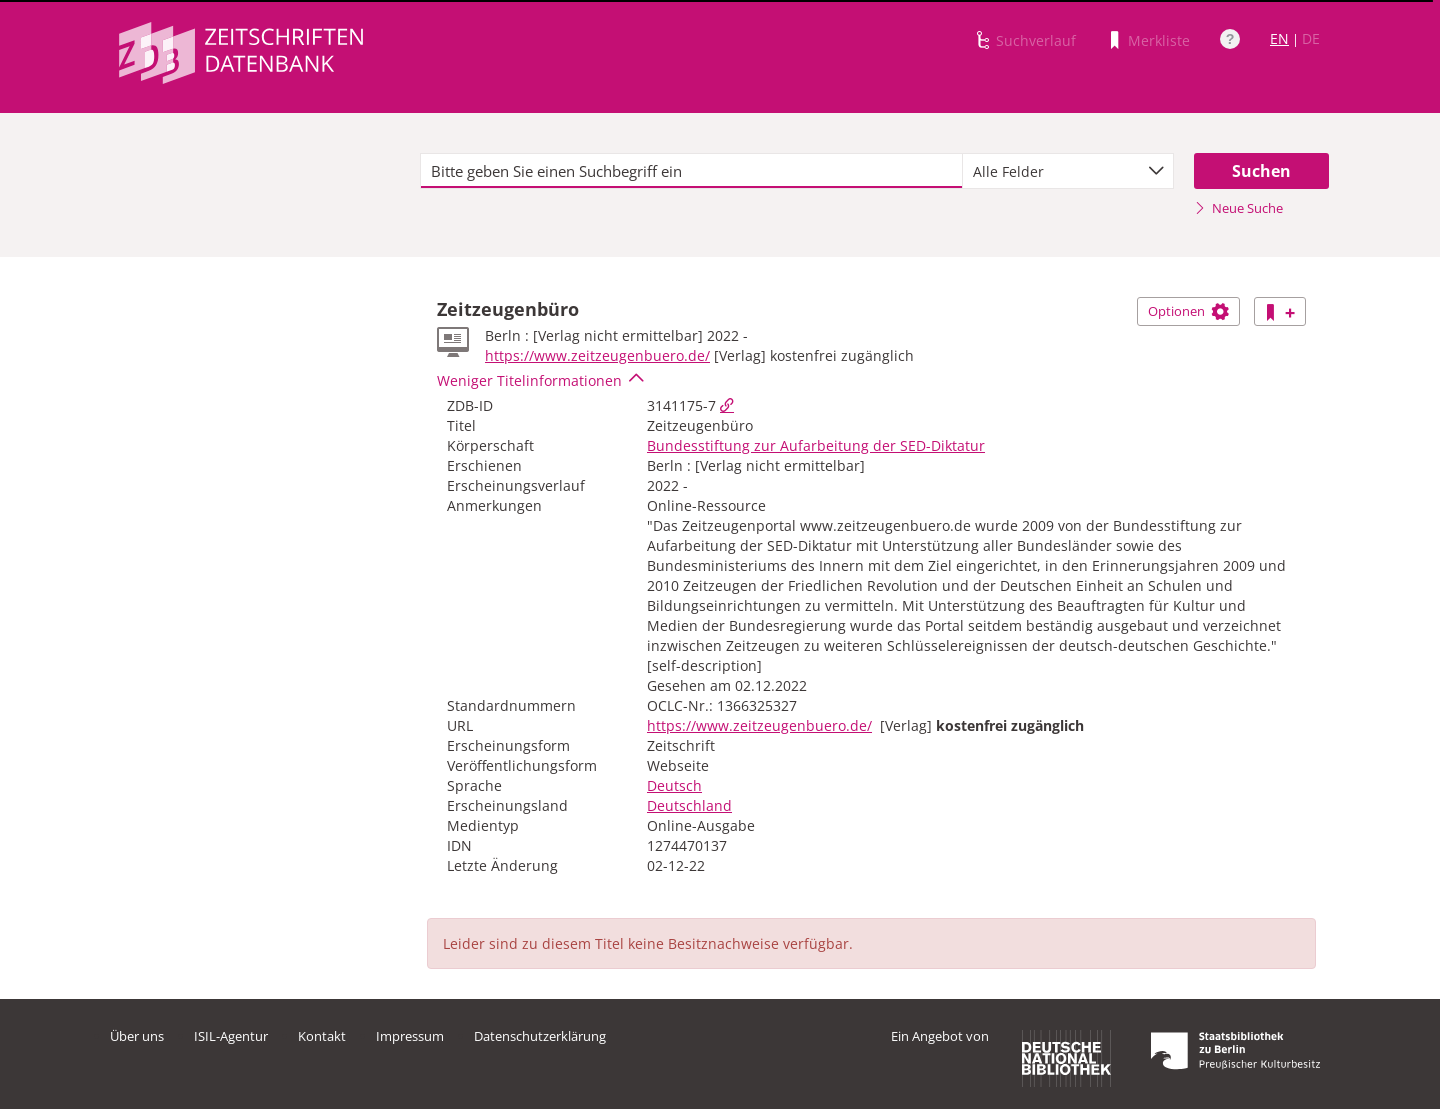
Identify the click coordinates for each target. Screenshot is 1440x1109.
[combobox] (1068, 171)
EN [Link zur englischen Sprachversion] (1279, 38)
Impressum (410, 1036)
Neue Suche (1238, 208)
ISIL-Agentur (231, 1036)
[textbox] (691, 171)
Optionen (1188, 311)
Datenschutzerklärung (540, 1036)
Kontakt (322, 1036)
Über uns (137, 1036)
